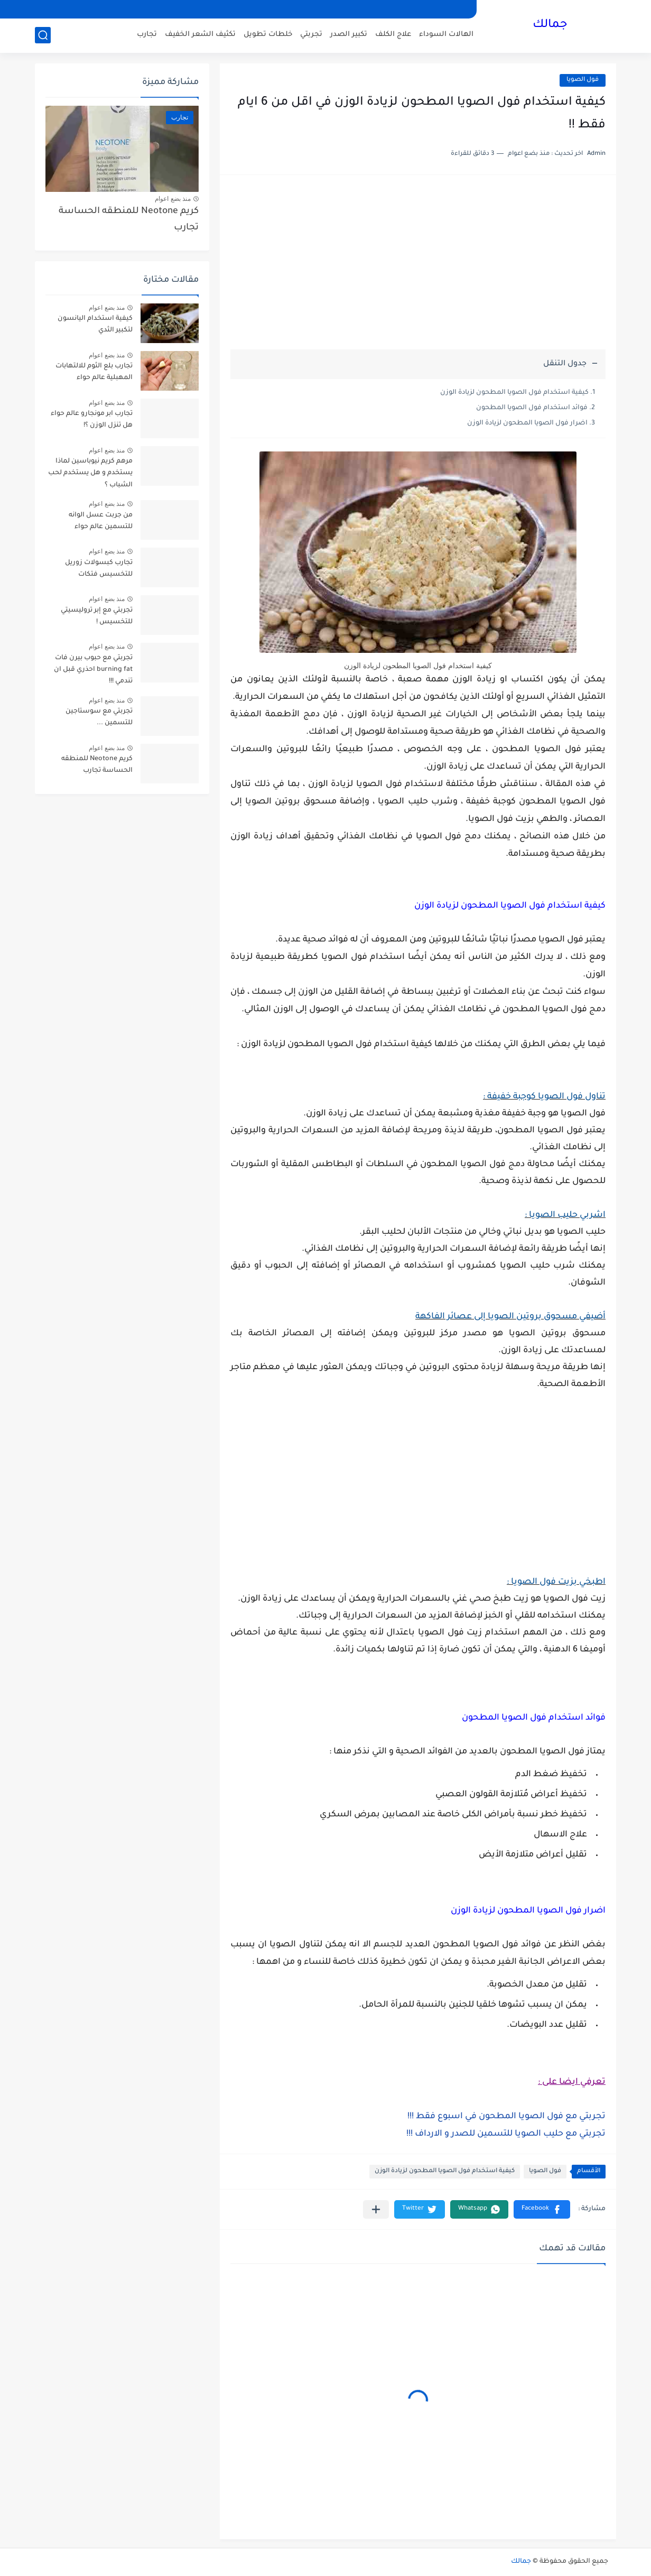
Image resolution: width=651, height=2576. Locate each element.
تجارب (147, 35)
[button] (542, 2209)
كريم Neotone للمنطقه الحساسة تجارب (129, 220)
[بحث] (43, 35)
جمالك (550, 25)
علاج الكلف (393, 35)
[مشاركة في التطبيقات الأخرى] (376, 2209)
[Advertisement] (418, 267)
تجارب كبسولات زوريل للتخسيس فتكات (99, 568)
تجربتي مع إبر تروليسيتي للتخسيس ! (97, 616)
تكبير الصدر (348, 35)
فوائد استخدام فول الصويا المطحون (532, 408)
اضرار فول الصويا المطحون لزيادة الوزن (527, 423)
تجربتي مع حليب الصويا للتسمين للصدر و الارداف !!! (506, 2134)
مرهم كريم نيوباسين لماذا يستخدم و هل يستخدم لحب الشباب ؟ (90, 473)
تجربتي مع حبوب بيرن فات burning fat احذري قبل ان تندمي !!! (93, 670)
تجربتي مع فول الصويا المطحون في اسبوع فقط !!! (506, 2116)
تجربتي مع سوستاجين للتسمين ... (99, 717)
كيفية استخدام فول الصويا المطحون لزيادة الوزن (514, 392)
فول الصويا (582, 80)
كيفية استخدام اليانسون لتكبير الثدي (95, 324)
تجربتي (311, 35)
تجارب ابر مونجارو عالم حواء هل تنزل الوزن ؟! (92, 419)
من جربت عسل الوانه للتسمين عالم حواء (101, 521)
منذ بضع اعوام (173, 198)
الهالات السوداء (446, 35)
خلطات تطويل (268, 35)
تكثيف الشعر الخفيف (200, 35)
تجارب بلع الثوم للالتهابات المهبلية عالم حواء (94, 372)
